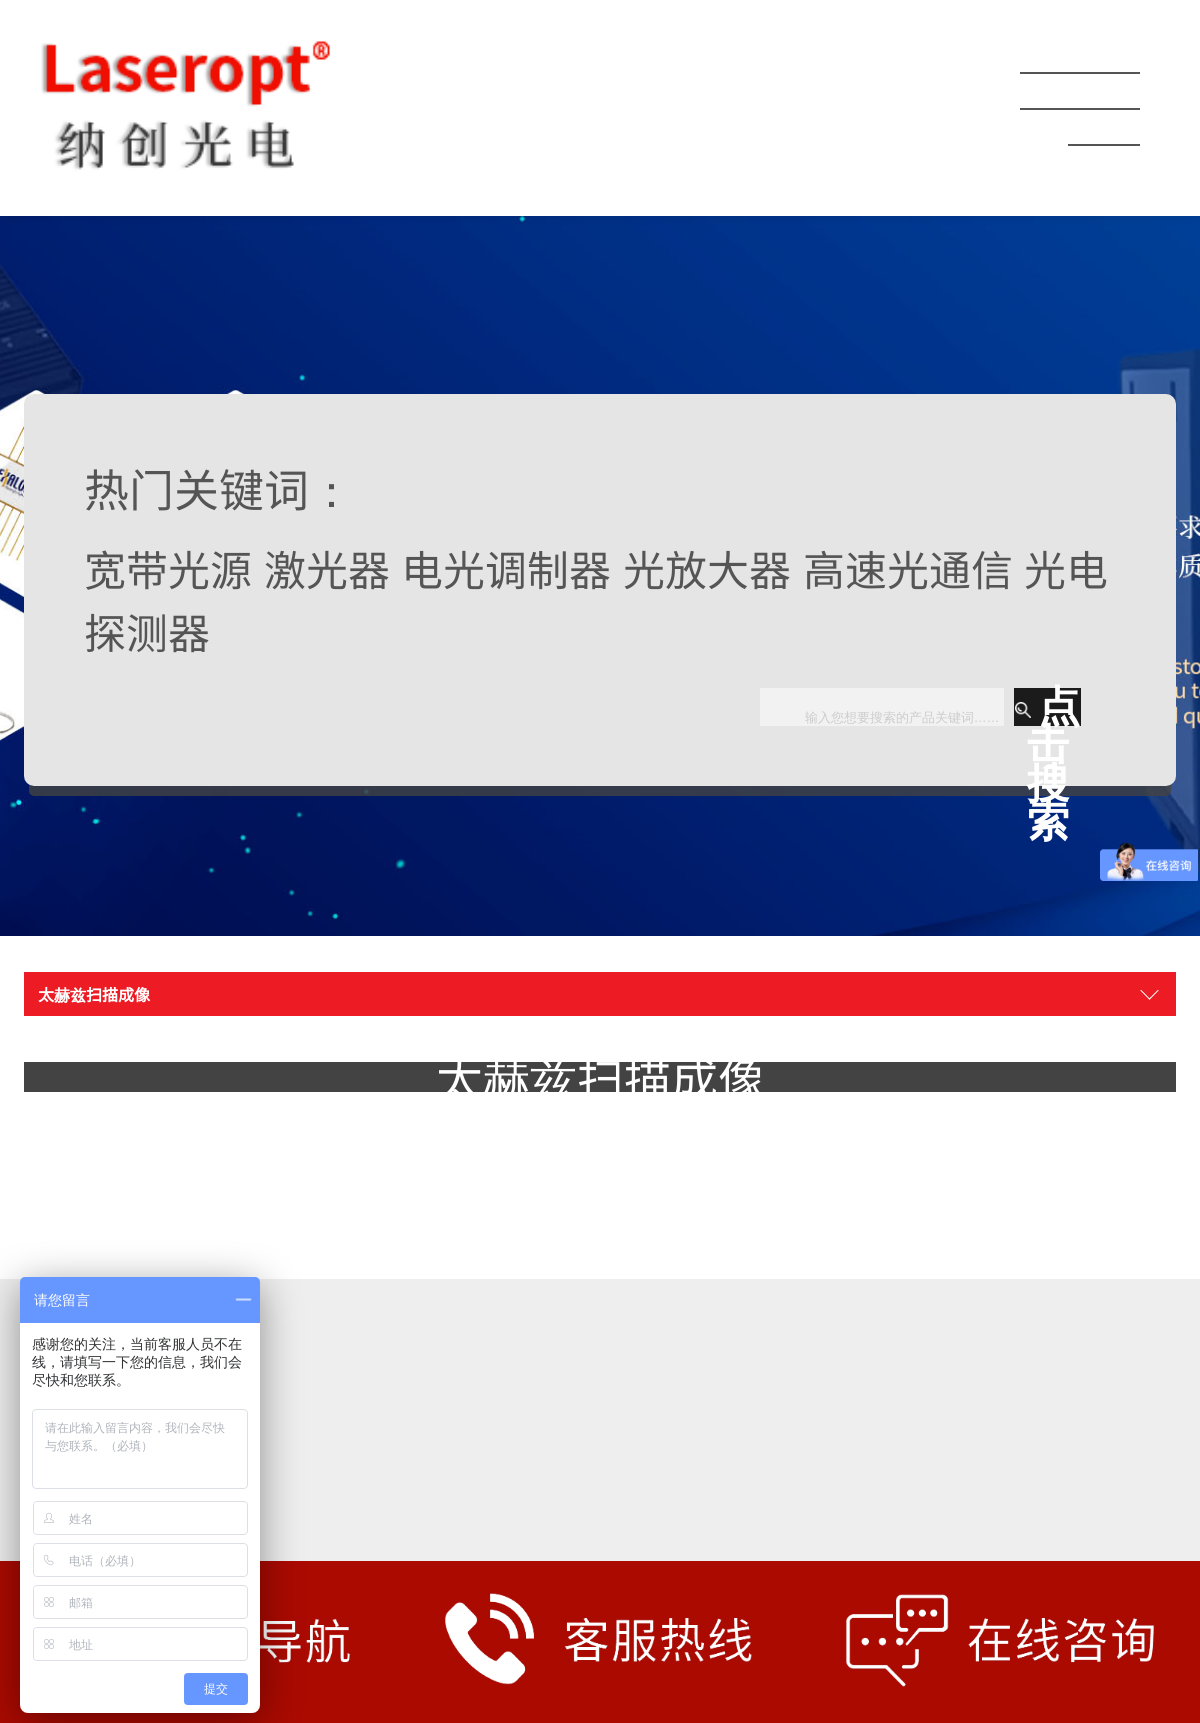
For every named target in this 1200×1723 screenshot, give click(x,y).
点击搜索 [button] (1047, 707)
